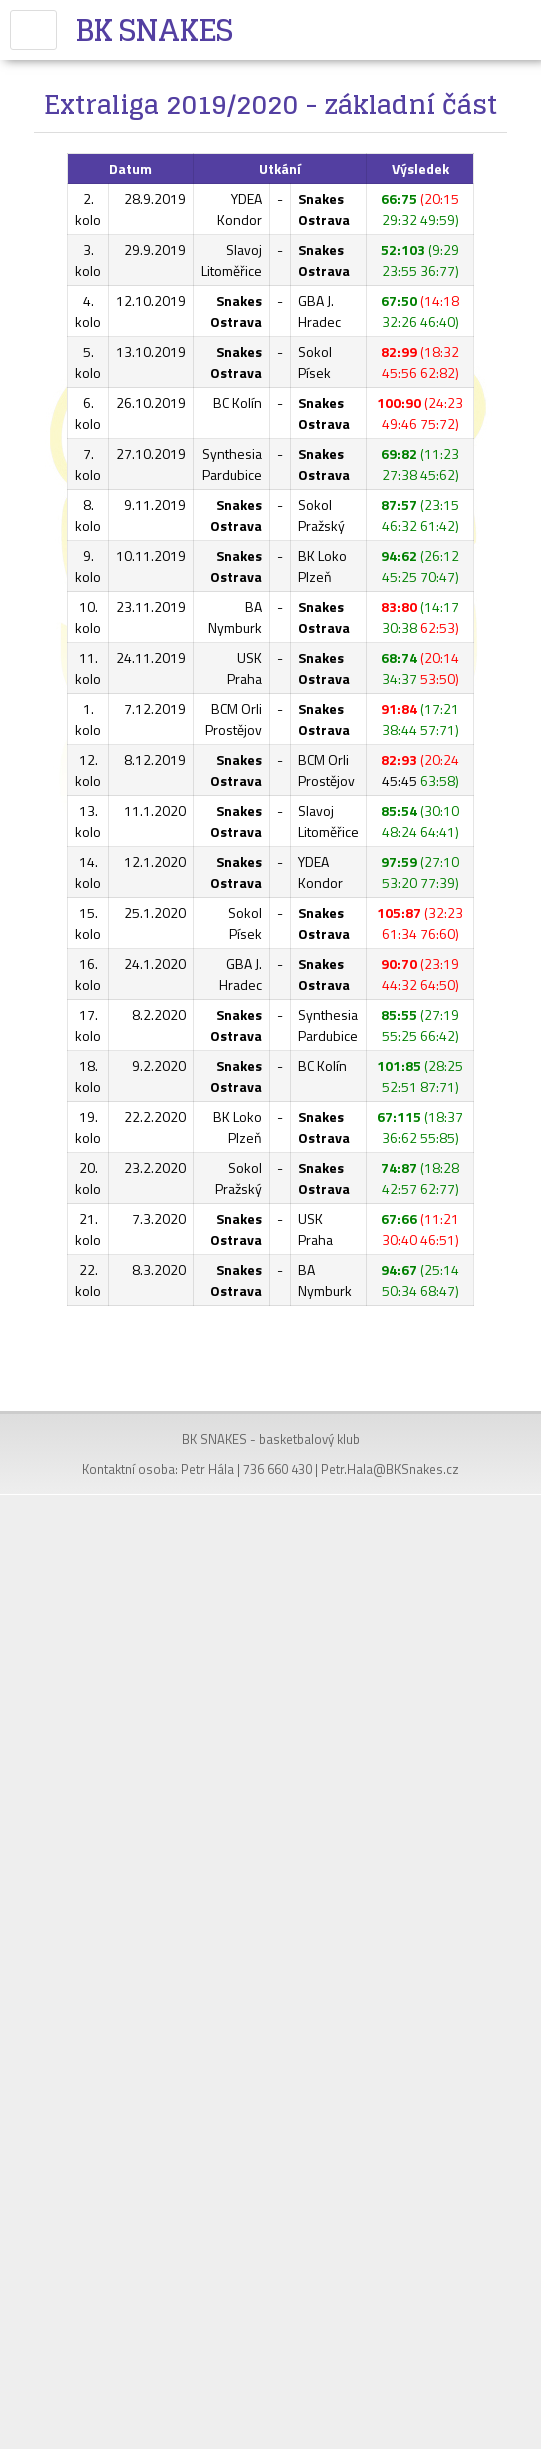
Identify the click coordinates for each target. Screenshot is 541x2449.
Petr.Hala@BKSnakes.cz (390, 1469)
